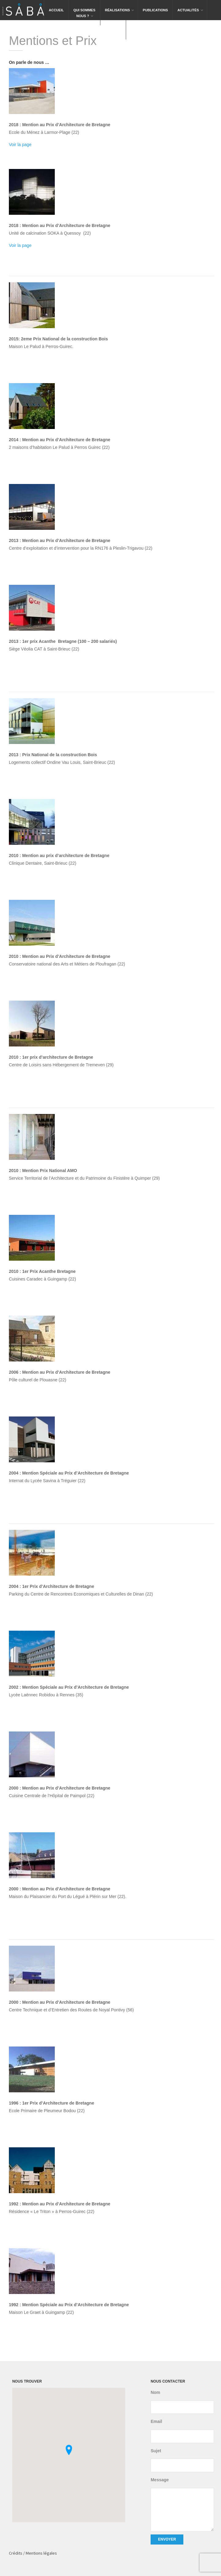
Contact (113, 30)
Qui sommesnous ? (84, 9)
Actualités (191, 6)
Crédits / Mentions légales (33, 2553)
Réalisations (120, 6)
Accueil (56, 10)
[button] (69, 2450)
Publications (155, 10)
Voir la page (20, 144)
